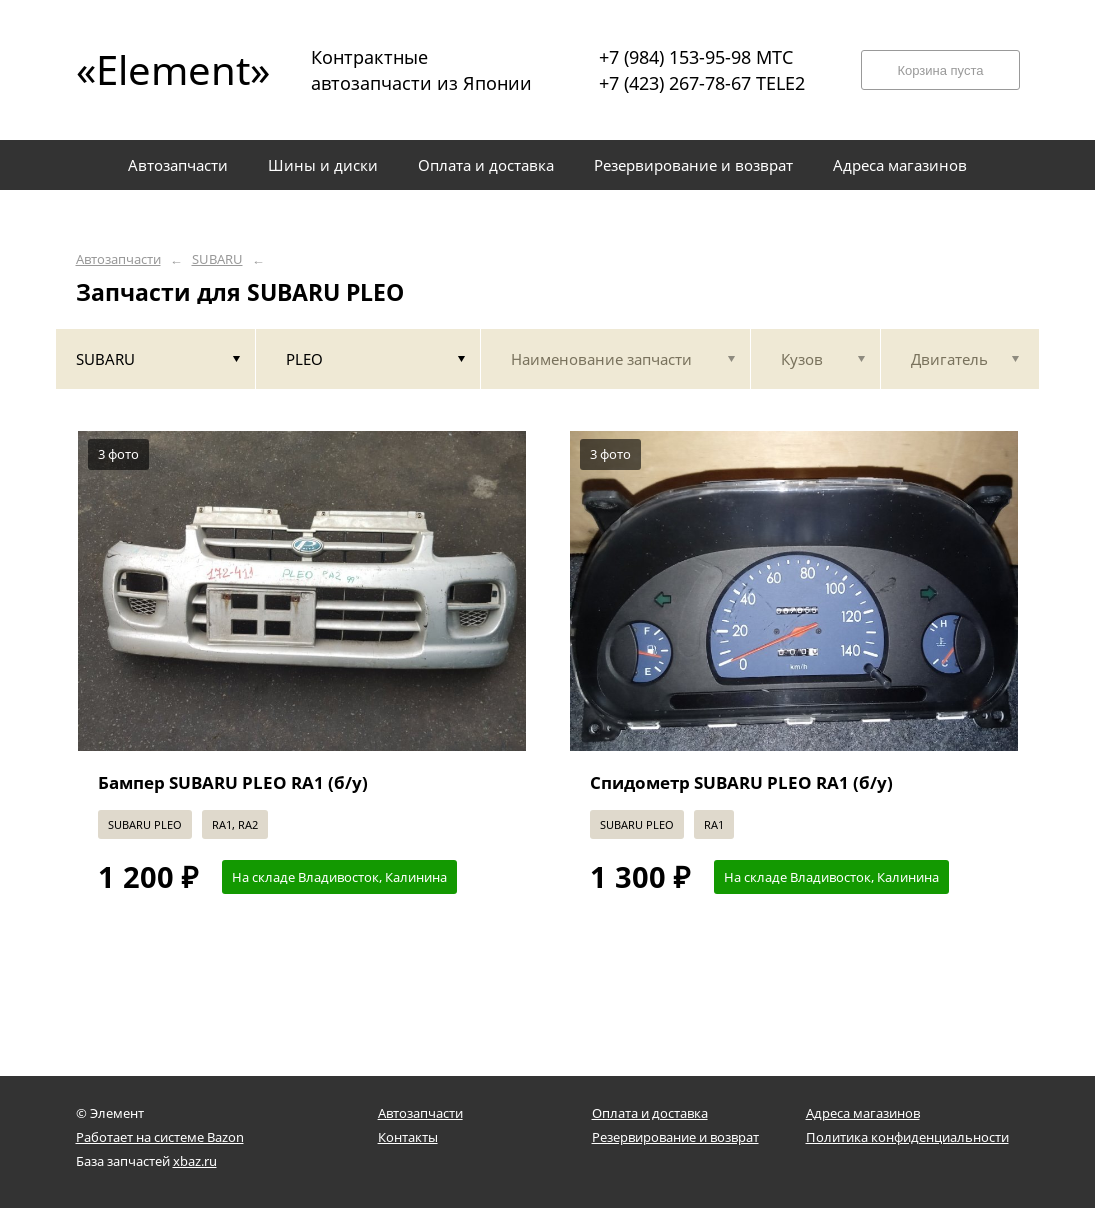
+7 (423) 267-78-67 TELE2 (702, 83)
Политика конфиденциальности (907, 1137)
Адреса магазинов (863, 1113)
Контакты (408, 1137)
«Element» (166, 69)
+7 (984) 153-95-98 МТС (696, 57)
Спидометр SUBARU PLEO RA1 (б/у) (741, 782)
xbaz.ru (195, 1161)
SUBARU (217, 259)
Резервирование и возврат (675, 1137)
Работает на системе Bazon (160, 1137)
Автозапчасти (118, 259)
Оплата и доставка (650, 1113)
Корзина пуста (940, 70)
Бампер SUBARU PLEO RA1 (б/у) (233, 782)
